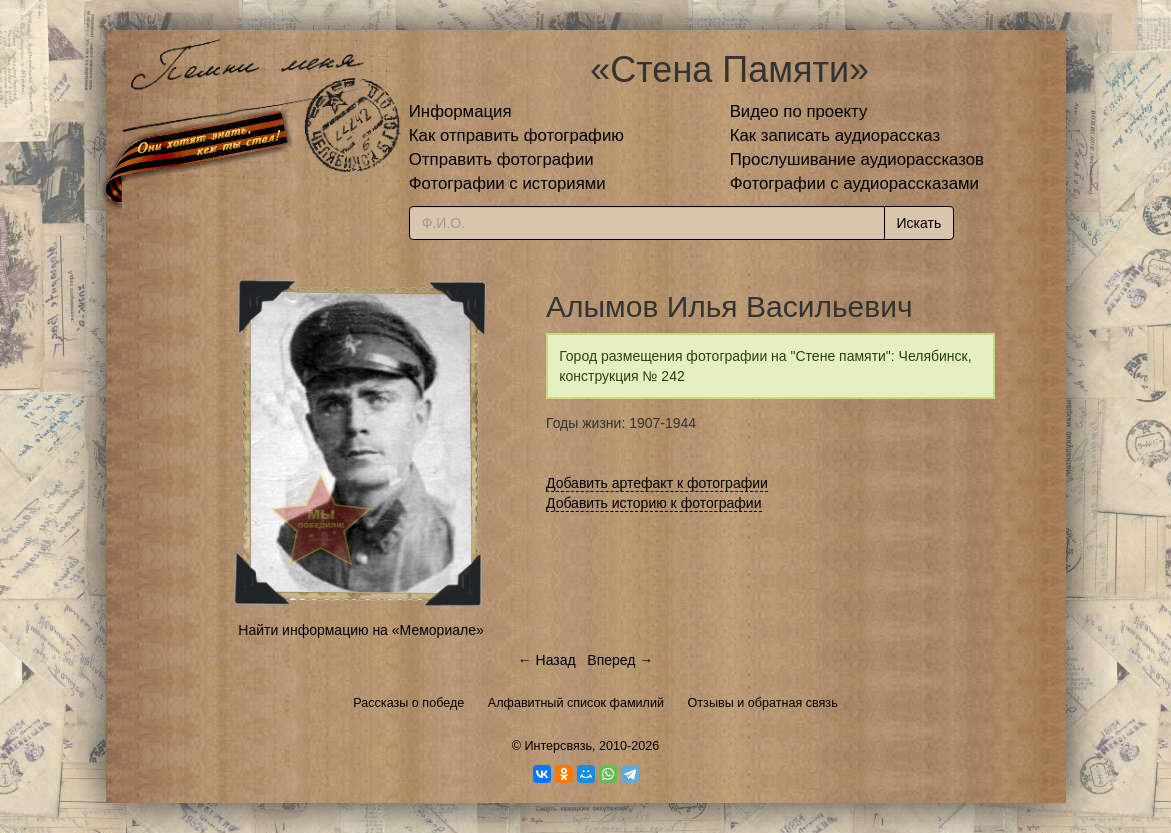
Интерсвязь (558, 746)
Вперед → (620, 660)
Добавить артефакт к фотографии (657, 483)
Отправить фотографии (501, 159)
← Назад (547, 660)
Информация (460, 111)
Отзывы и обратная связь (763, 703)
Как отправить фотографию (516, 135)
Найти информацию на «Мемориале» (360, 630)
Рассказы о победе (408, 703)
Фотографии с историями (507, 183)
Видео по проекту (799, 111)
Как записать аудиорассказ (835, 135)
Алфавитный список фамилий (576, 703)
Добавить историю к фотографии (654, 503)
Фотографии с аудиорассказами (854, 183)
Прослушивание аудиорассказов (857, 159)
